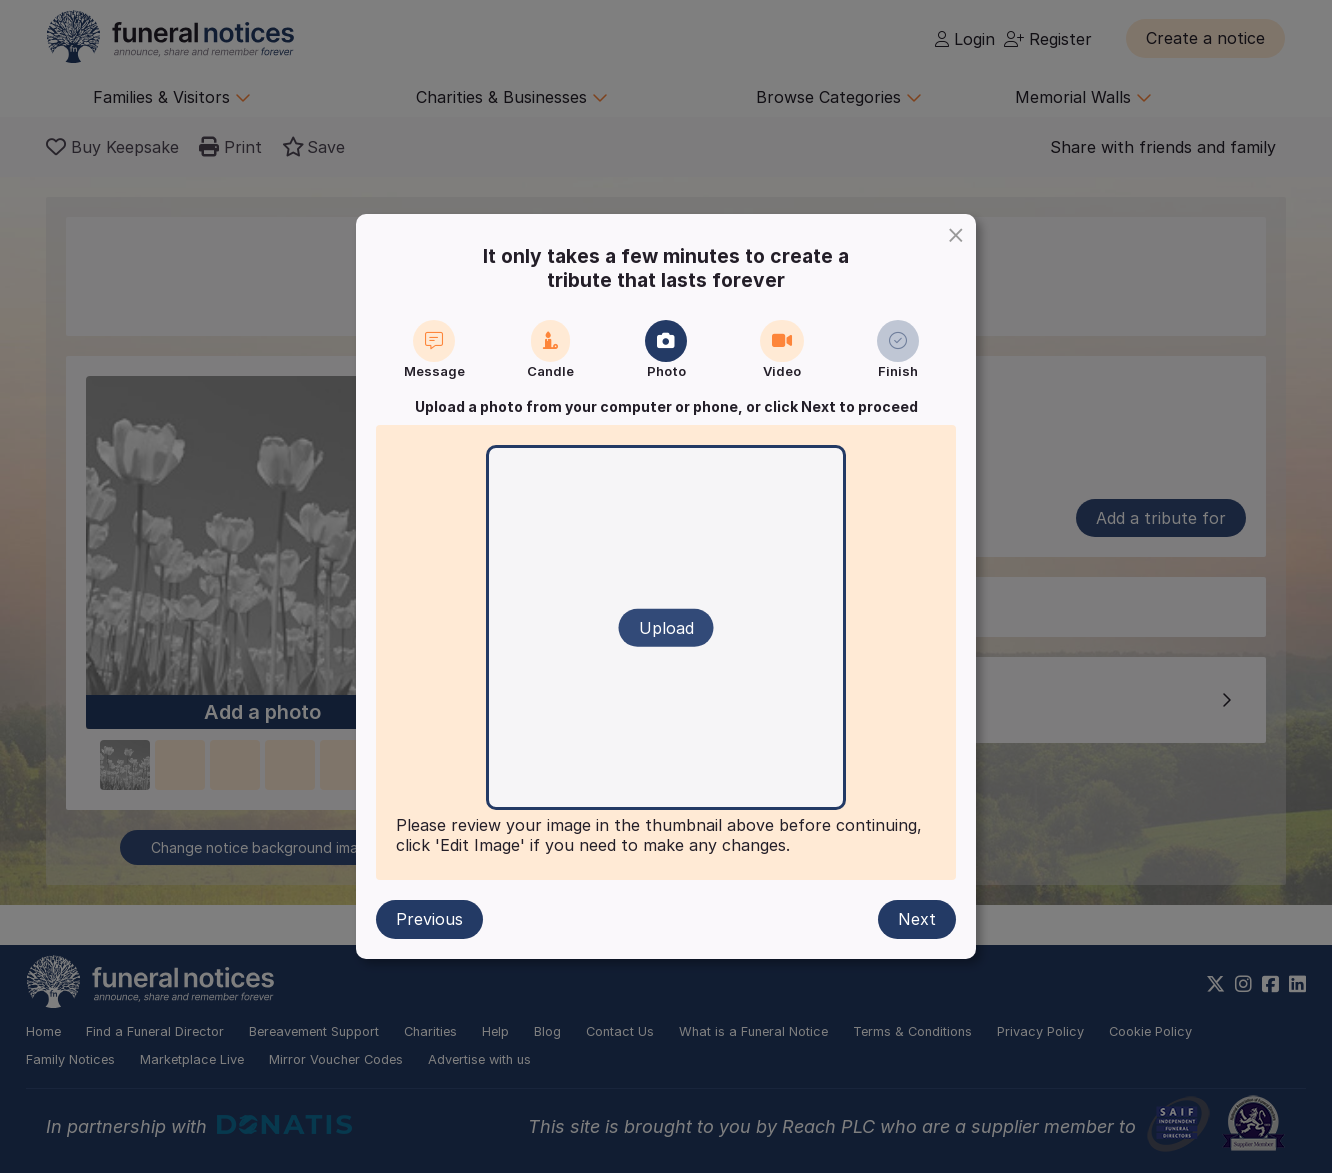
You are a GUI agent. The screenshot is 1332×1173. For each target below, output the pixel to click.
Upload (666, 628)
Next (917, 919)
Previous (429, 919)
